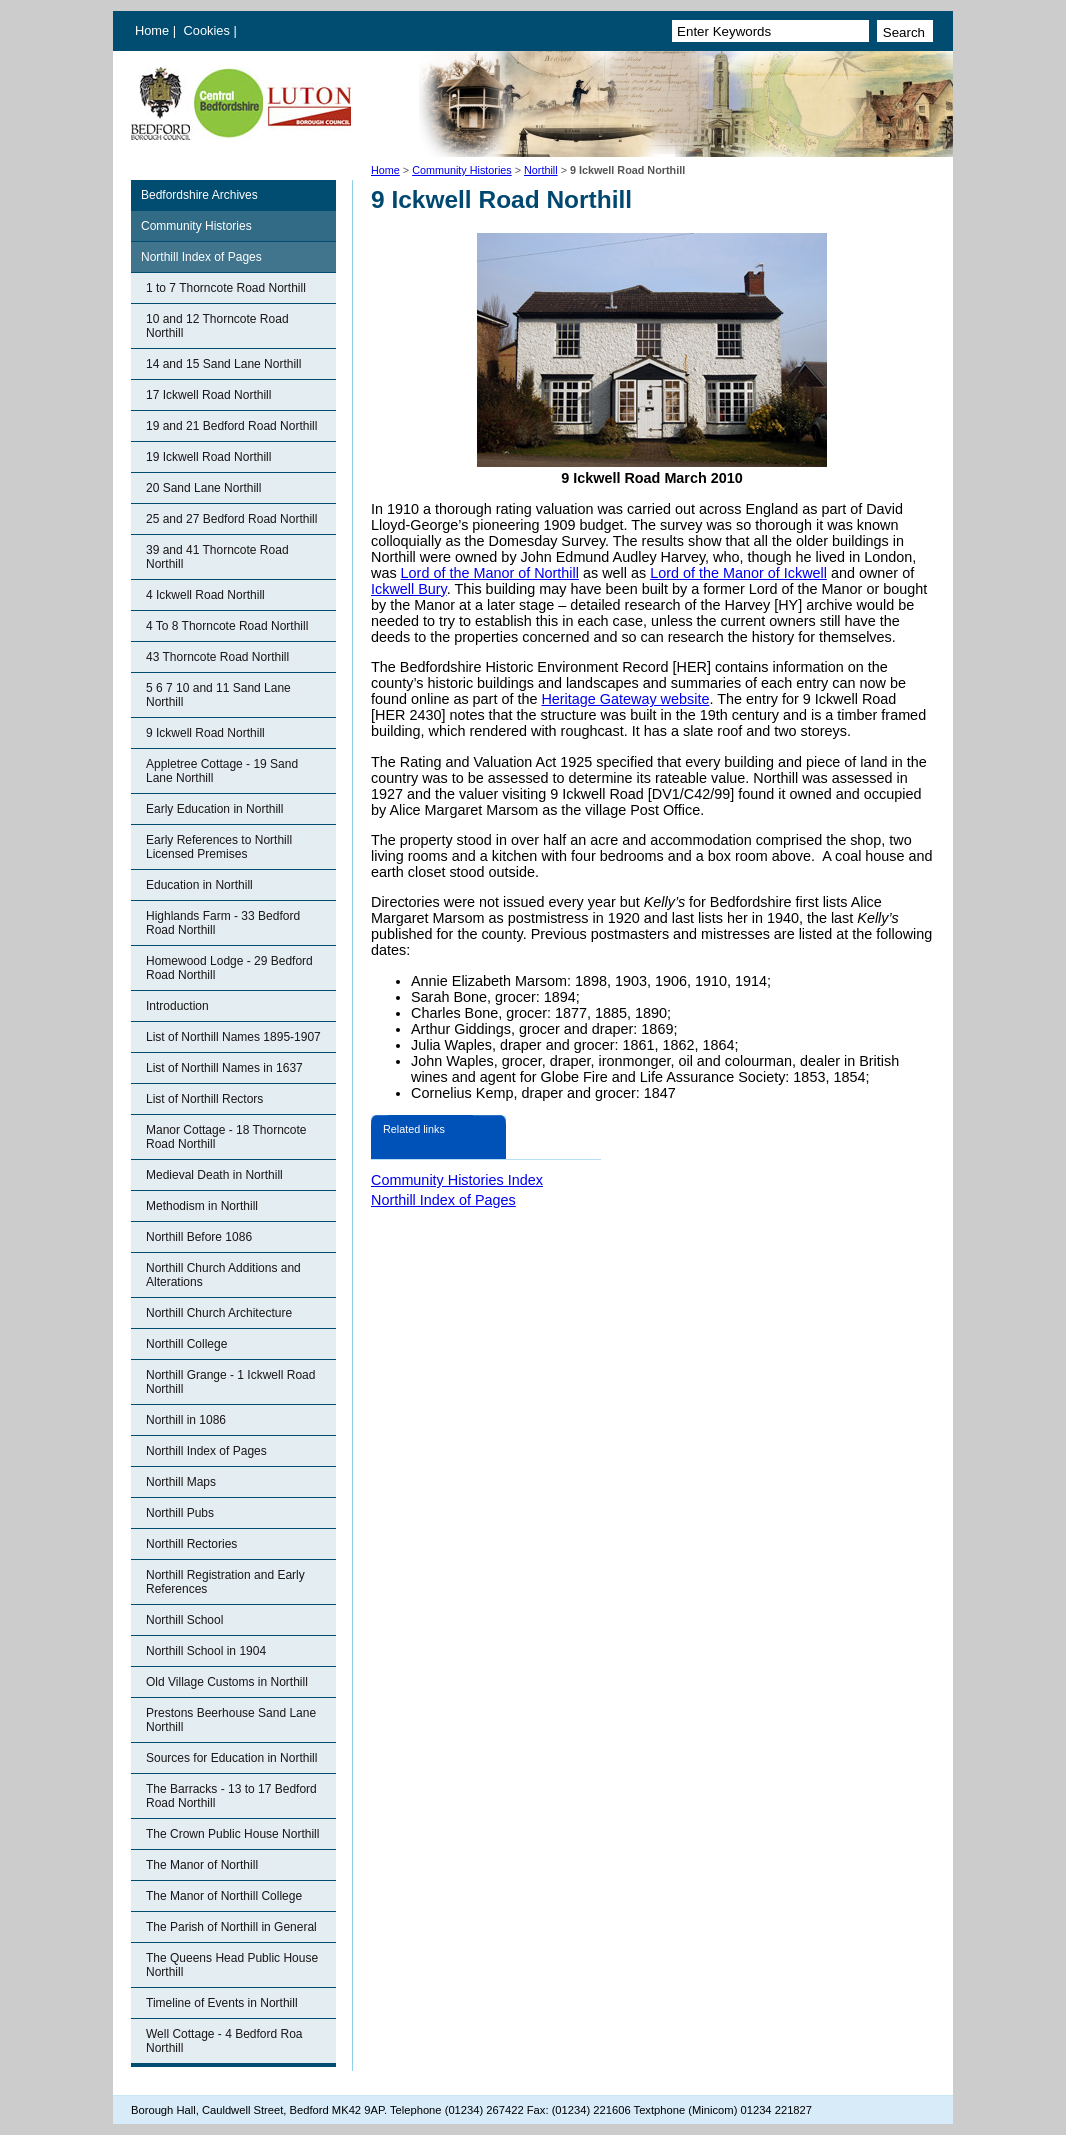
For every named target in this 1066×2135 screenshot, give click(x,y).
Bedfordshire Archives (199, 195)
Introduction (177, 1006)
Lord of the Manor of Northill (490, 573)
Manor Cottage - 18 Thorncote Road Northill (226, 1137)
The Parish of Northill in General (231, 1927)
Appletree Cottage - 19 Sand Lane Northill (222, 771)
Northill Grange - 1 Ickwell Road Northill (230, 1382)
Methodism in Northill (202, 1206)
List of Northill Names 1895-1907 (233, 1037)
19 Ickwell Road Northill (208, 457)
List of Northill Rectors (204, 1099)
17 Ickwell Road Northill (208, 395)
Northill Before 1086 (199, 1237)
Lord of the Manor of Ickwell (738, 573)
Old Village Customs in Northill (227, 1682)
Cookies (209, 30)
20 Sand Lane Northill (203, 488)
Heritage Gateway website (625, 699)
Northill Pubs (180, 1513)
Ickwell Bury (409, 589)
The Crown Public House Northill (232, 1834)
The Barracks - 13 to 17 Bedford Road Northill (231, 1796)
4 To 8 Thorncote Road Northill (227, 626)
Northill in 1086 (186, 1420)
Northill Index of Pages (201, 257)
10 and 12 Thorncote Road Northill (217, 326)
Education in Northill (199, 885)
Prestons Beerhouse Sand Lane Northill (231, 1720)
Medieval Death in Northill (214, 1175)
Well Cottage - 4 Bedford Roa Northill (224, 2041)
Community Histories (462, 170)
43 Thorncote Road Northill (217, 657)
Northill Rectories (191, 1544)
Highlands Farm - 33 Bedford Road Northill (223, 923)
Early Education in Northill (214, 809)
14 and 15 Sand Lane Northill (223, 364)
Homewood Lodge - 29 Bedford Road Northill (229, 968)
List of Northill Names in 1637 (224, 1068)
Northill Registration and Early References (225, 1582)
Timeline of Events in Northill (222, 2003)
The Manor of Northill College (224, 1896)
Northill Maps (181, 1482)
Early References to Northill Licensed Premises (219, 847)
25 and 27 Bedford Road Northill (231, 519)
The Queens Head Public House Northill (232, 1965)
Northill (541, 170)
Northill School (184, 1620)
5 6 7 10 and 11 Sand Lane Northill (218, 695)
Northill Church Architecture (219, 1313)
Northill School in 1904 (206, 1651)
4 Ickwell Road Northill (205, 595)
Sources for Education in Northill (231, 1758)
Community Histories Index (457, 1180)
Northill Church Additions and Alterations (223, 1275)
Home (152, 30)
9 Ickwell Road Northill (205, 733)
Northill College (186, 1344)
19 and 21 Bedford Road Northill (231, 426)
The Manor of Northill (202, 1865)
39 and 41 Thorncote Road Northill (217, 557)
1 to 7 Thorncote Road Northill (226, 288)
